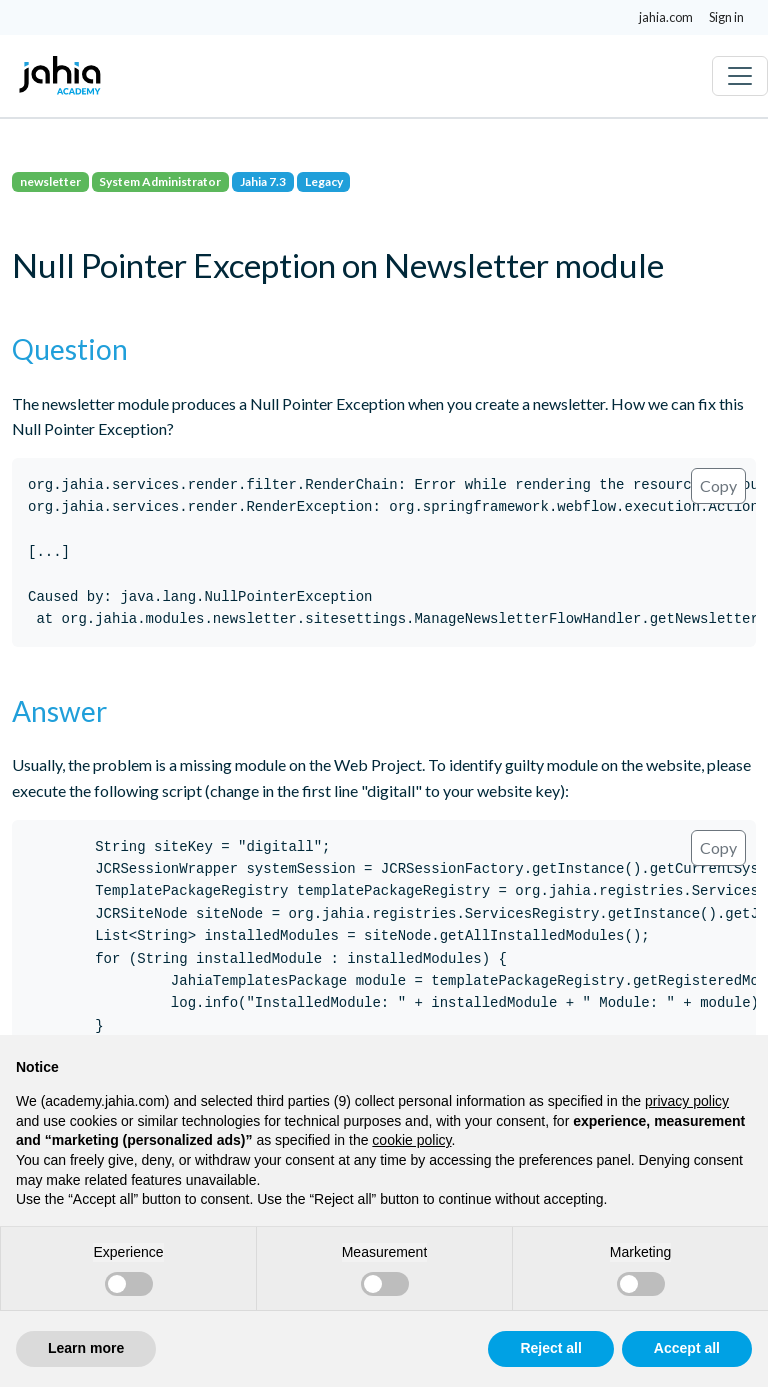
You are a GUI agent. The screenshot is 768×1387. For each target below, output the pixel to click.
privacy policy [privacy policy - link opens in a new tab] (687, 1101)
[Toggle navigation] (740, 76)
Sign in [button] (726, 17)
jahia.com (666, 17)
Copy (718, 485)
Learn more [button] (86, 1348)
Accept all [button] (687, 1348)
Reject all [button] (550, 1348)
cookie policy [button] (411, 1140)
